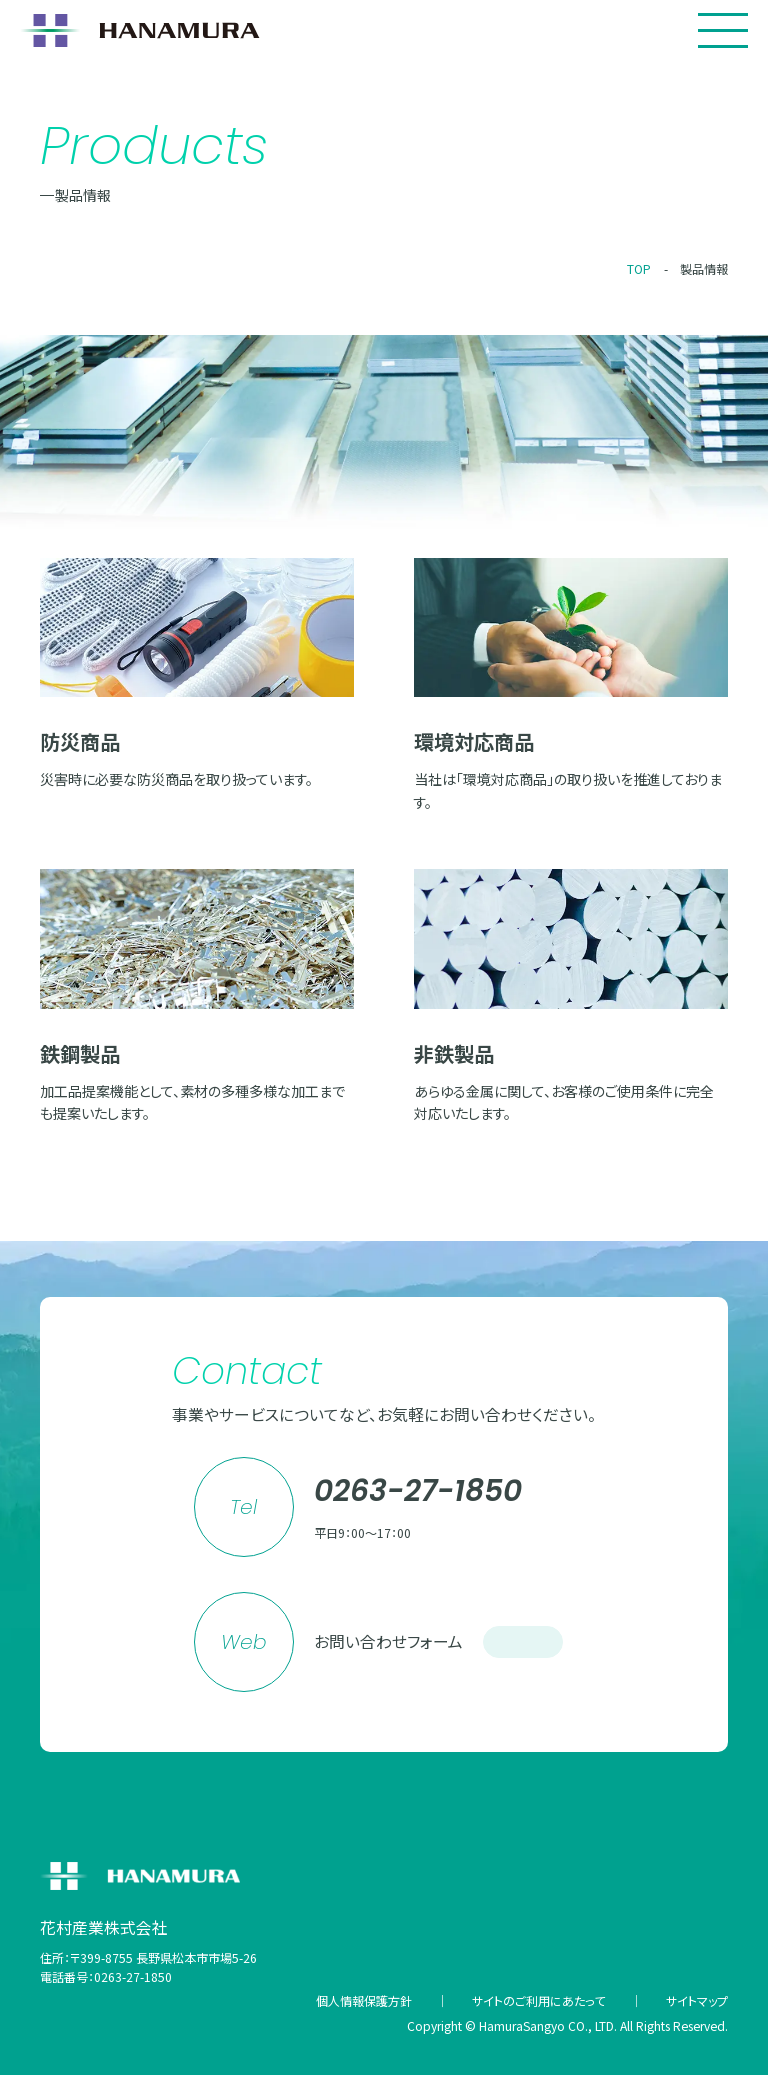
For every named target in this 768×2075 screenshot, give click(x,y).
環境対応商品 (474, 741)
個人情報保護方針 (364, 2000)
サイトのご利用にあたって (538, 2000)
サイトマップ (697, 2000)
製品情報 (704, 268)
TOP (639, 268)
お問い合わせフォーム (438, 1642)
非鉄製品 (454, 1053)
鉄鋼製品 (80, 1053)
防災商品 (80, 741)
